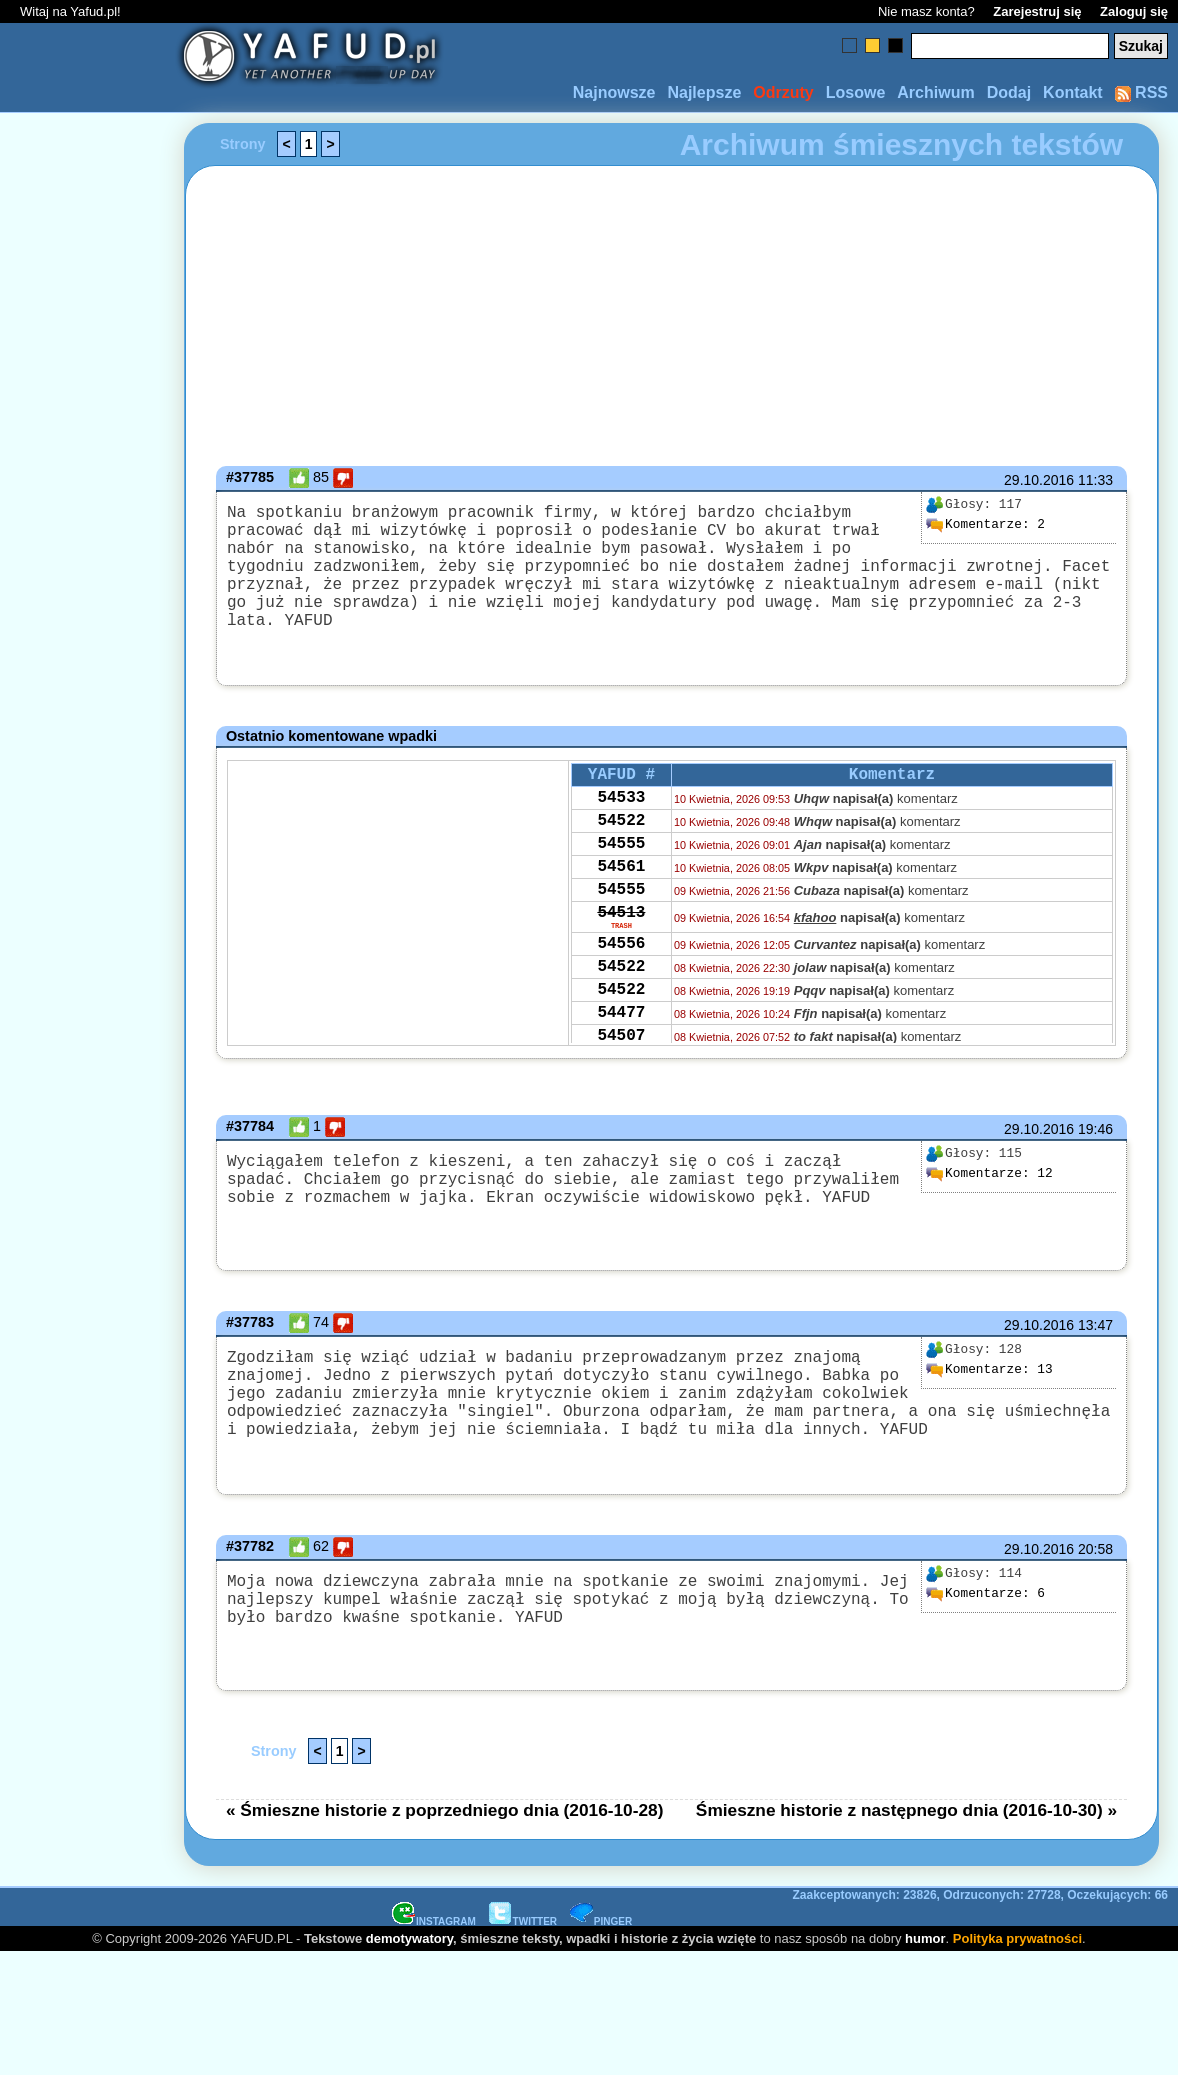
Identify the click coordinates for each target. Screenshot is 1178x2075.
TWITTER (523, 1955)
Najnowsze (614, 92)
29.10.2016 (1039, 480)
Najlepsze (704, 92)
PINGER (601, 1955)
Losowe (856, 92)
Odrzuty (783, 92)
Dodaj (1009, 92)
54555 (621, 864)
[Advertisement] (88, 1038)
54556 (621, 981)
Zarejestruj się (1037, 11)
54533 (621, 810)
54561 (621, 891)
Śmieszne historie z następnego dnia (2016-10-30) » (906, 1844)
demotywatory (409, 1972)
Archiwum (935, 92)
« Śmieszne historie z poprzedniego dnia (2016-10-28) (445, 1844)
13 (989, 1380)
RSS (1141, 92)
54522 (621, 837)
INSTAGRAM (434, 1955)
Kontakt (1073, 92)
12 (989, 1180)
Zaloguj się (1134, 11)
